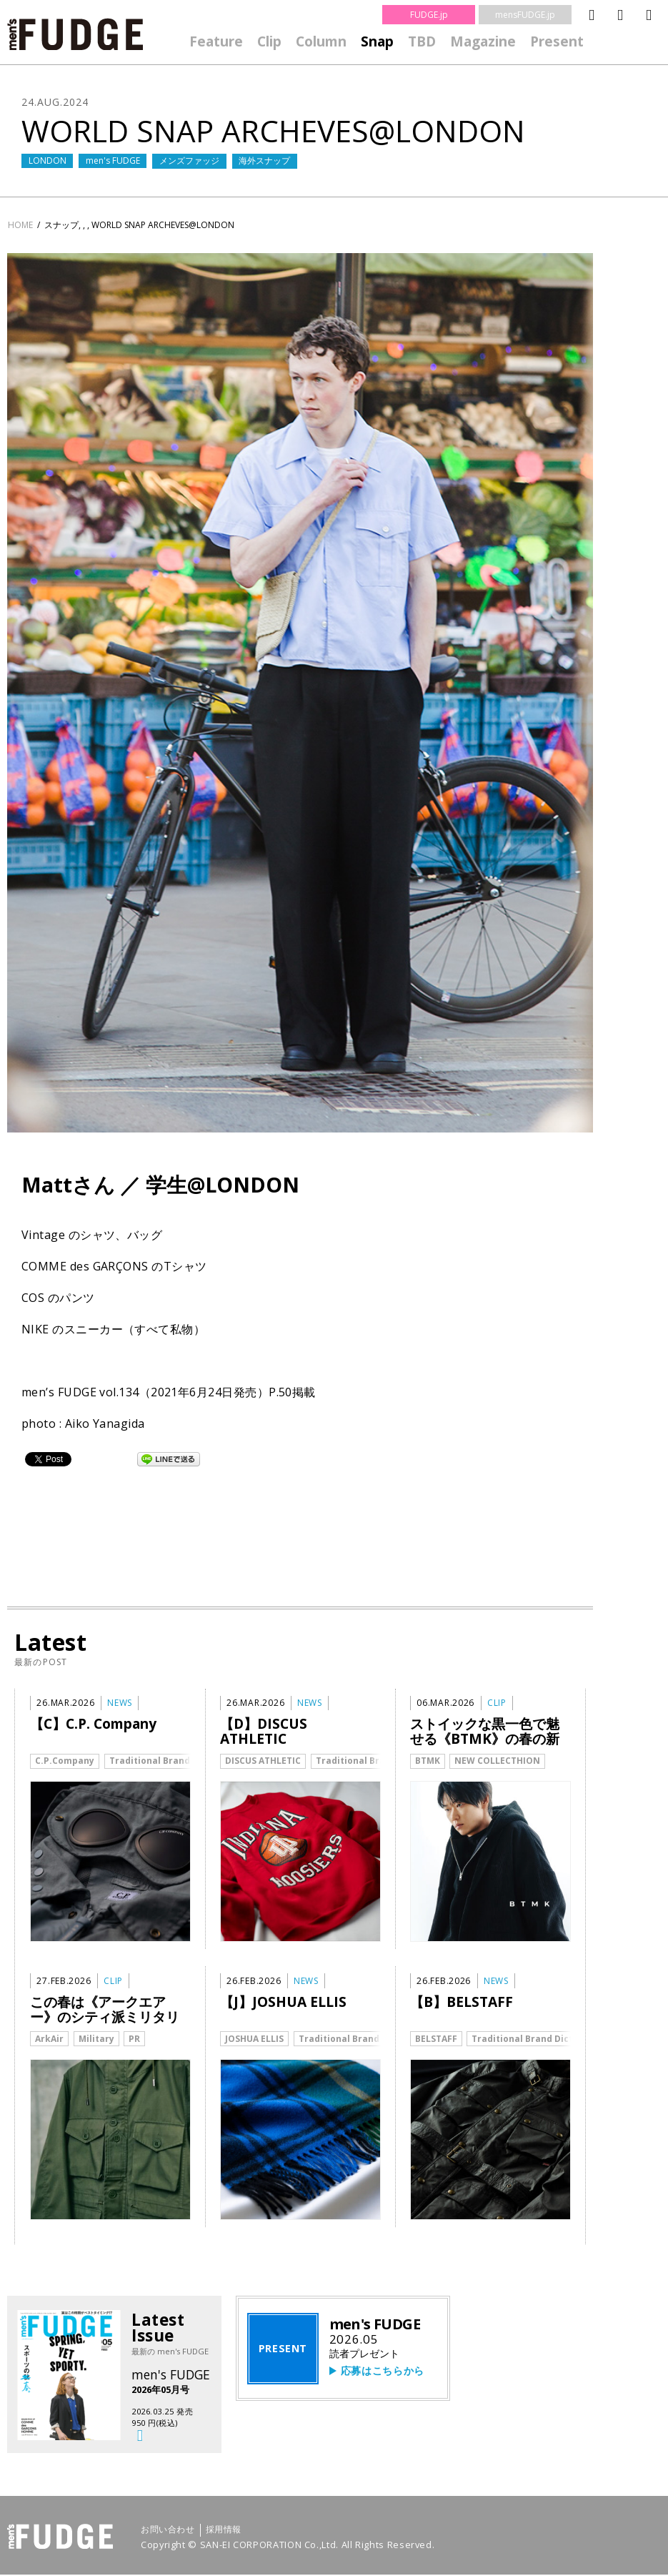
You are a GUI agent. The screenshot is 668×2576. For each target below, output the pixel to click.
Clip (269, 41)
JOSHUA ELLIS (254, 2039)
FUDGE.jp (429, 15)
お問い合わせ (168, 2531)
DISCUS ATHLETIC (263, 1761)
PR (134, 2039)
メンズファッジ (189, 160)
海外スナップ (264, 160)
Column (321, 41)
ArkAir (49, 2039)
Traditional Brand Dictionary (174, 1761)
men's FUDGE (113, 160)
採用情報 (223, 2531)
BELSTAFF (436, 2039)
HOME (20, 225)
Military (96, 2039)
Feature (216, 41)
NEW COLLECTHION (497, 1761)
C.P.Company (64, 1761)
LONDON (47, 160)
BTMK (427, 1761)
